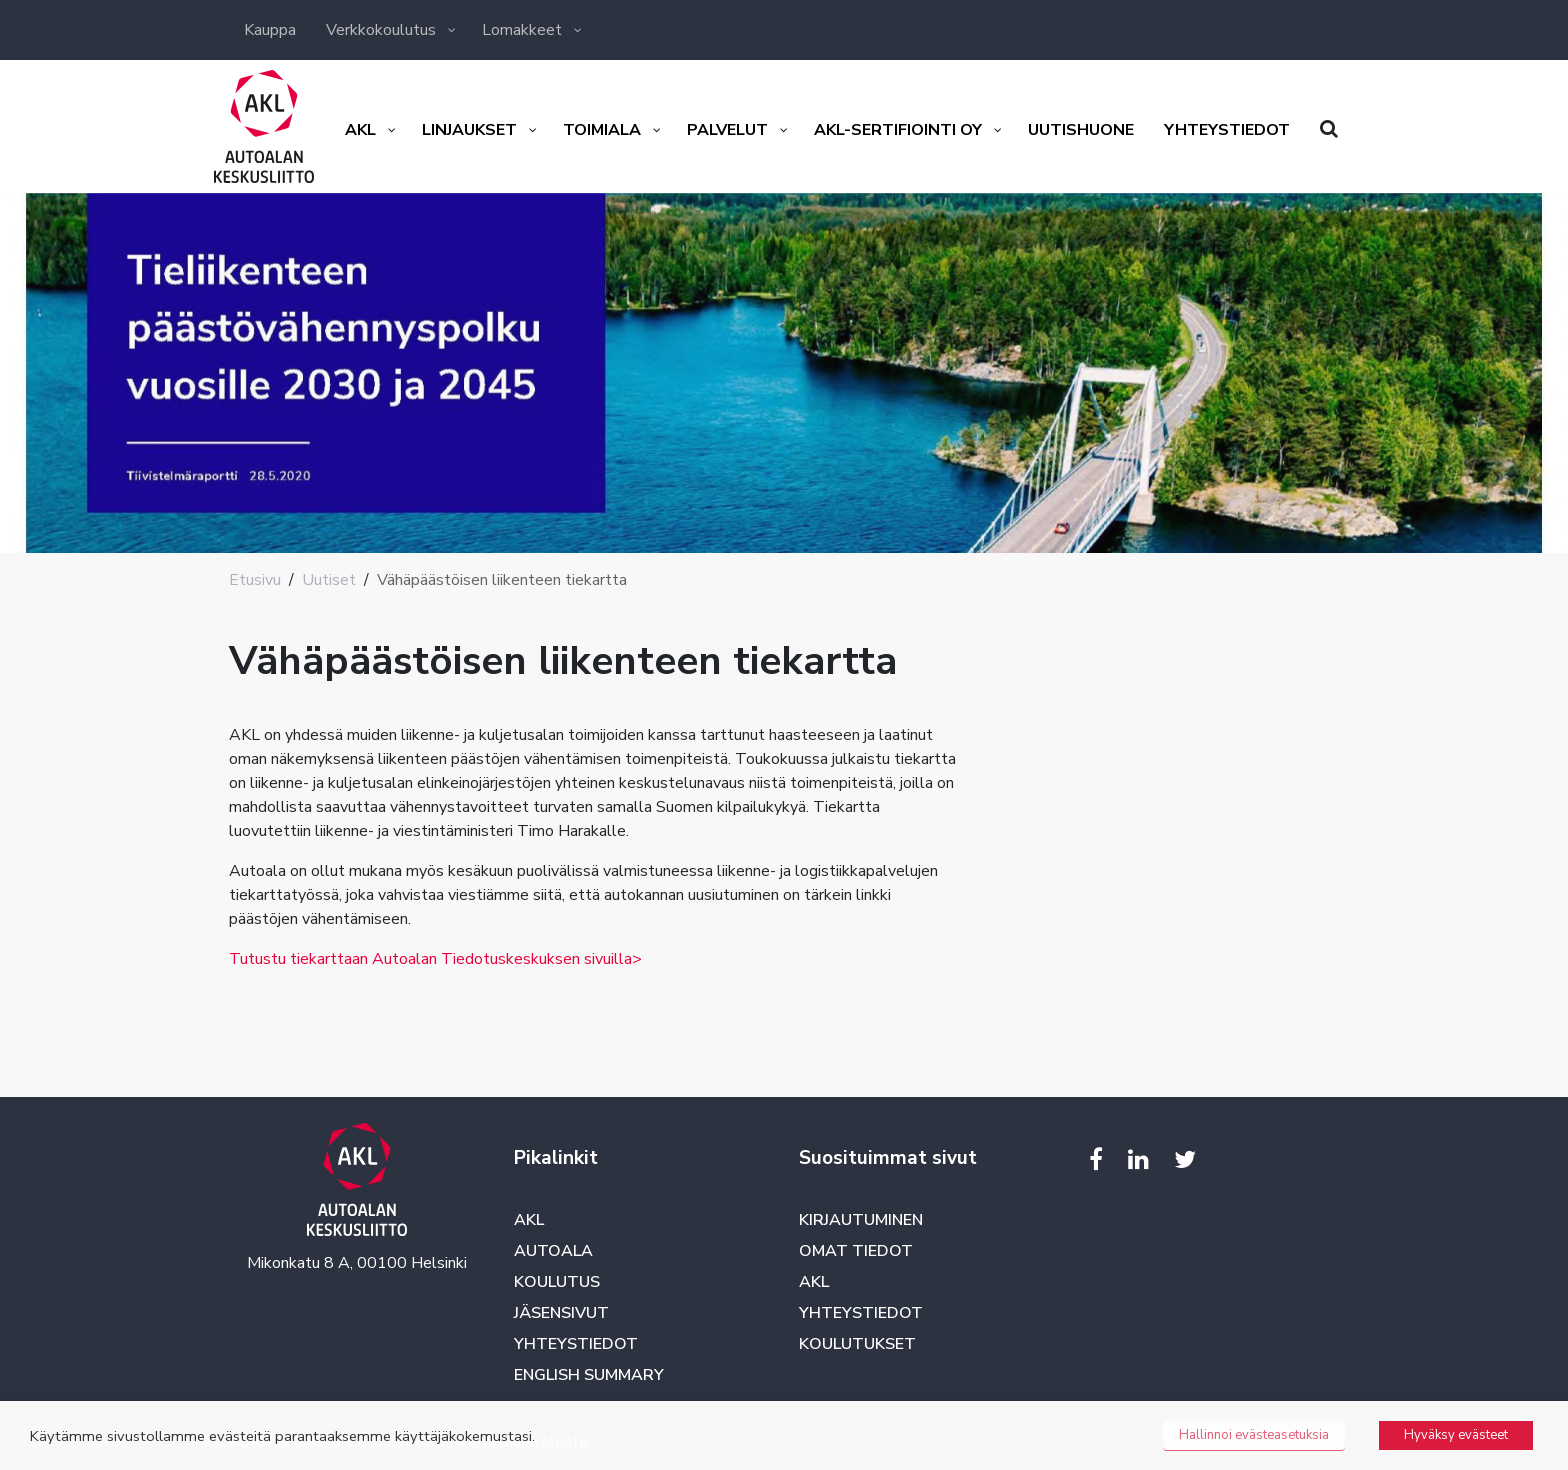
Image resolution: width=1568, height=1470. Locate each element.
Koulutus (557, 1282)
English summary (589, 1375)
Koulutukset (857, 1344)
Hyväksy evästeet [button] (1456, 1435)
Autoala (553, 1251)
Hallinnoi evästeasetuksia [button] (1254, 1435)
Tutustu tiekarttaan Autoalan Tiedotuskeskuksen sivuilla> (435, 959)
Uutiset (329, 580)
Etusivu (255, 580)
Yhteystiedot (576, 1344)
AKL (529, 1220)
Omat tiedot (856, 1251)
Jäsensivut (561, 1313)
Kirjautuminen (861, 1220)
